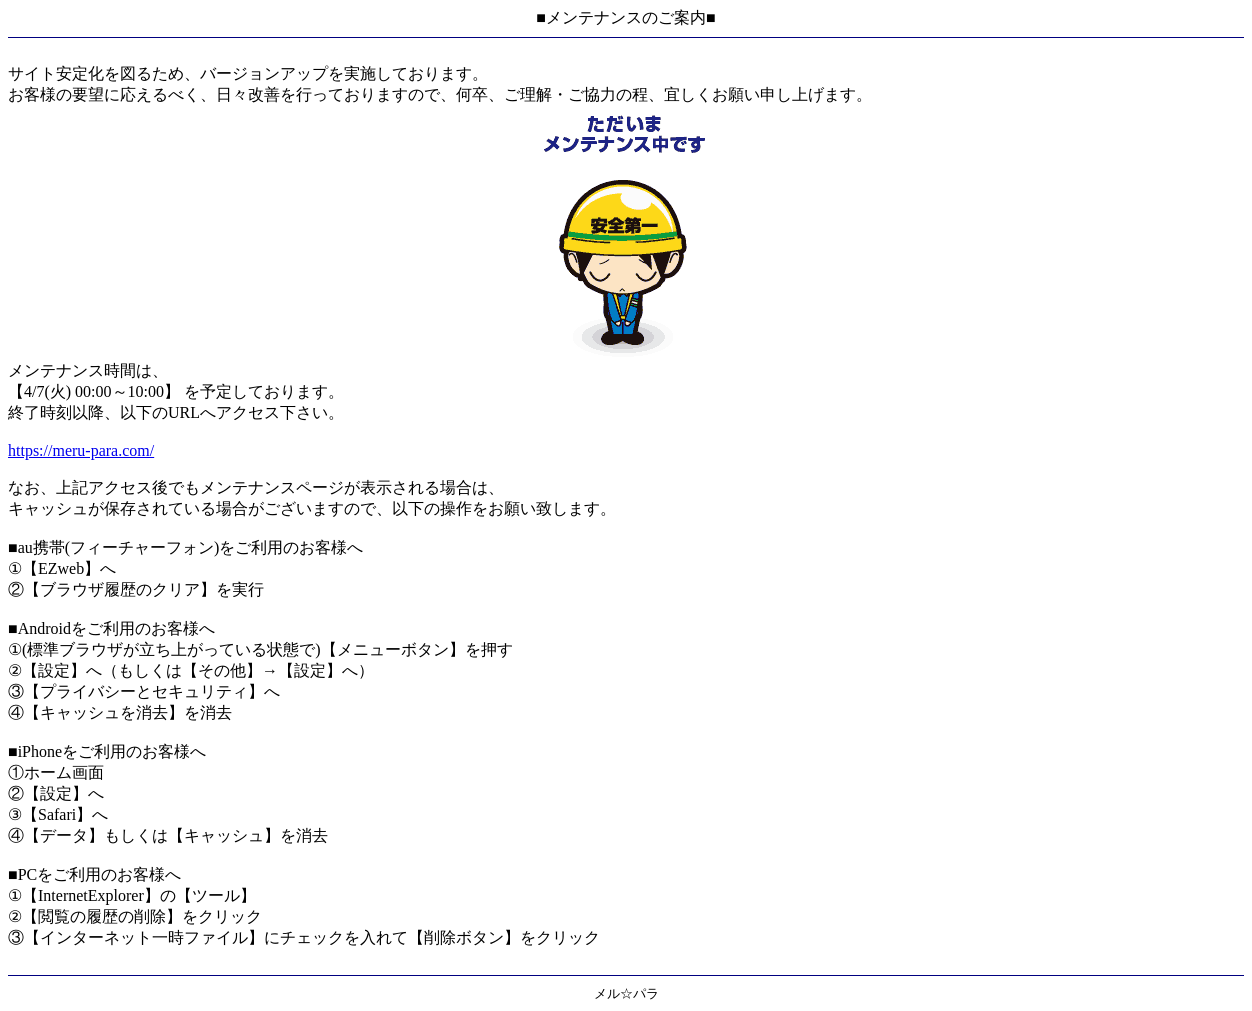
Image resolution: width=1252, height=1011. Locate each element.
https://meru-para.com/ (81, 450)
